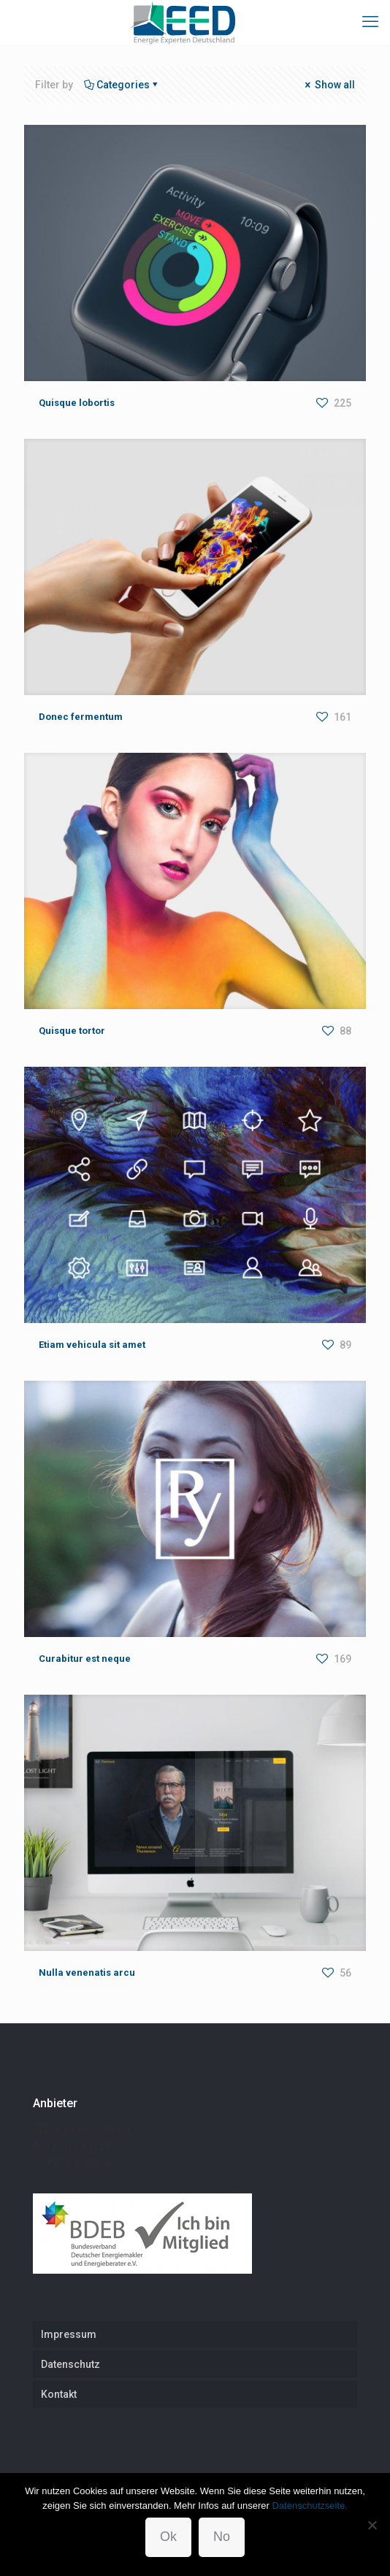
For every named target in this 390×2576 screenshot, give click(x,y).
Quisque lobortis (77, 402)
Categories (122, 85)
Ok (168, 2536)
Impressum (68, 2334)
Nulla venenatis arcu (87, 1972)
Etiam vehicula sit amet (92, 1344)
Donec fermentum (81, 716)
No (221, 2536)
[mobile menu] (370, 21)
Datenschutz (70, 2364)
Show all (328, 85)
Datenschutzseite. (310, 2505)
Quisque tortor (72, 1030)
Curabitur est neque (85, 1658)
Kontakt (59, 2394)
